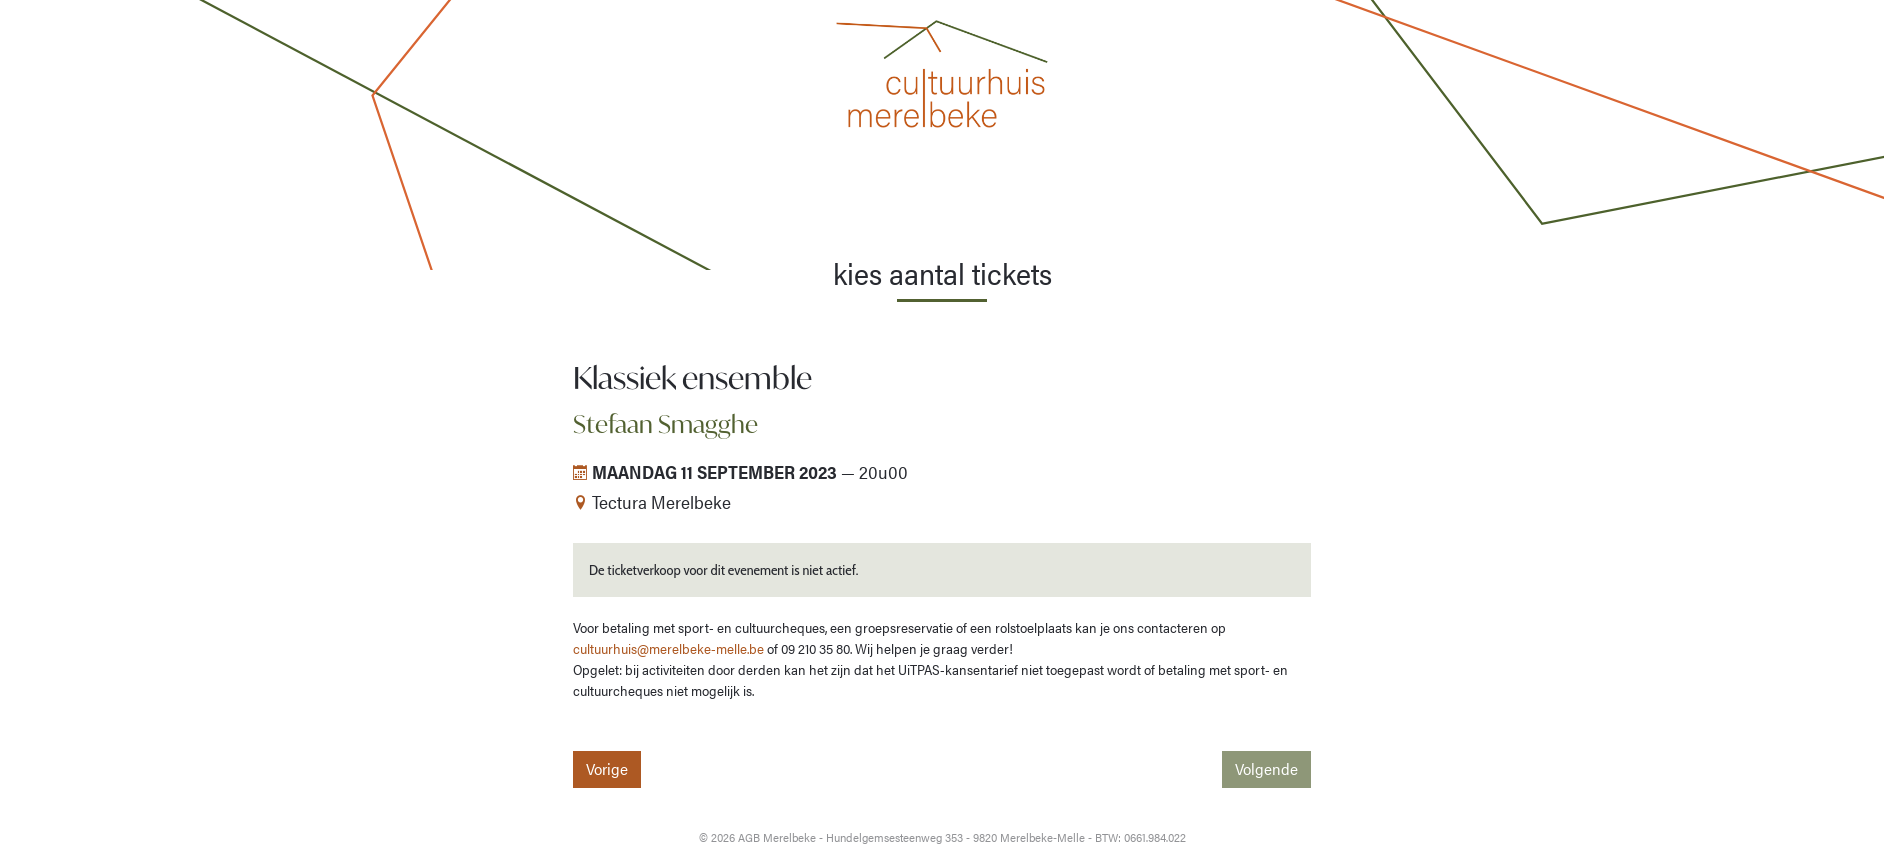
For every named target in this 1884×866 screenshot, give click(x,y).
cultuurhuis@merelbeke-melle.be (668, 648)
